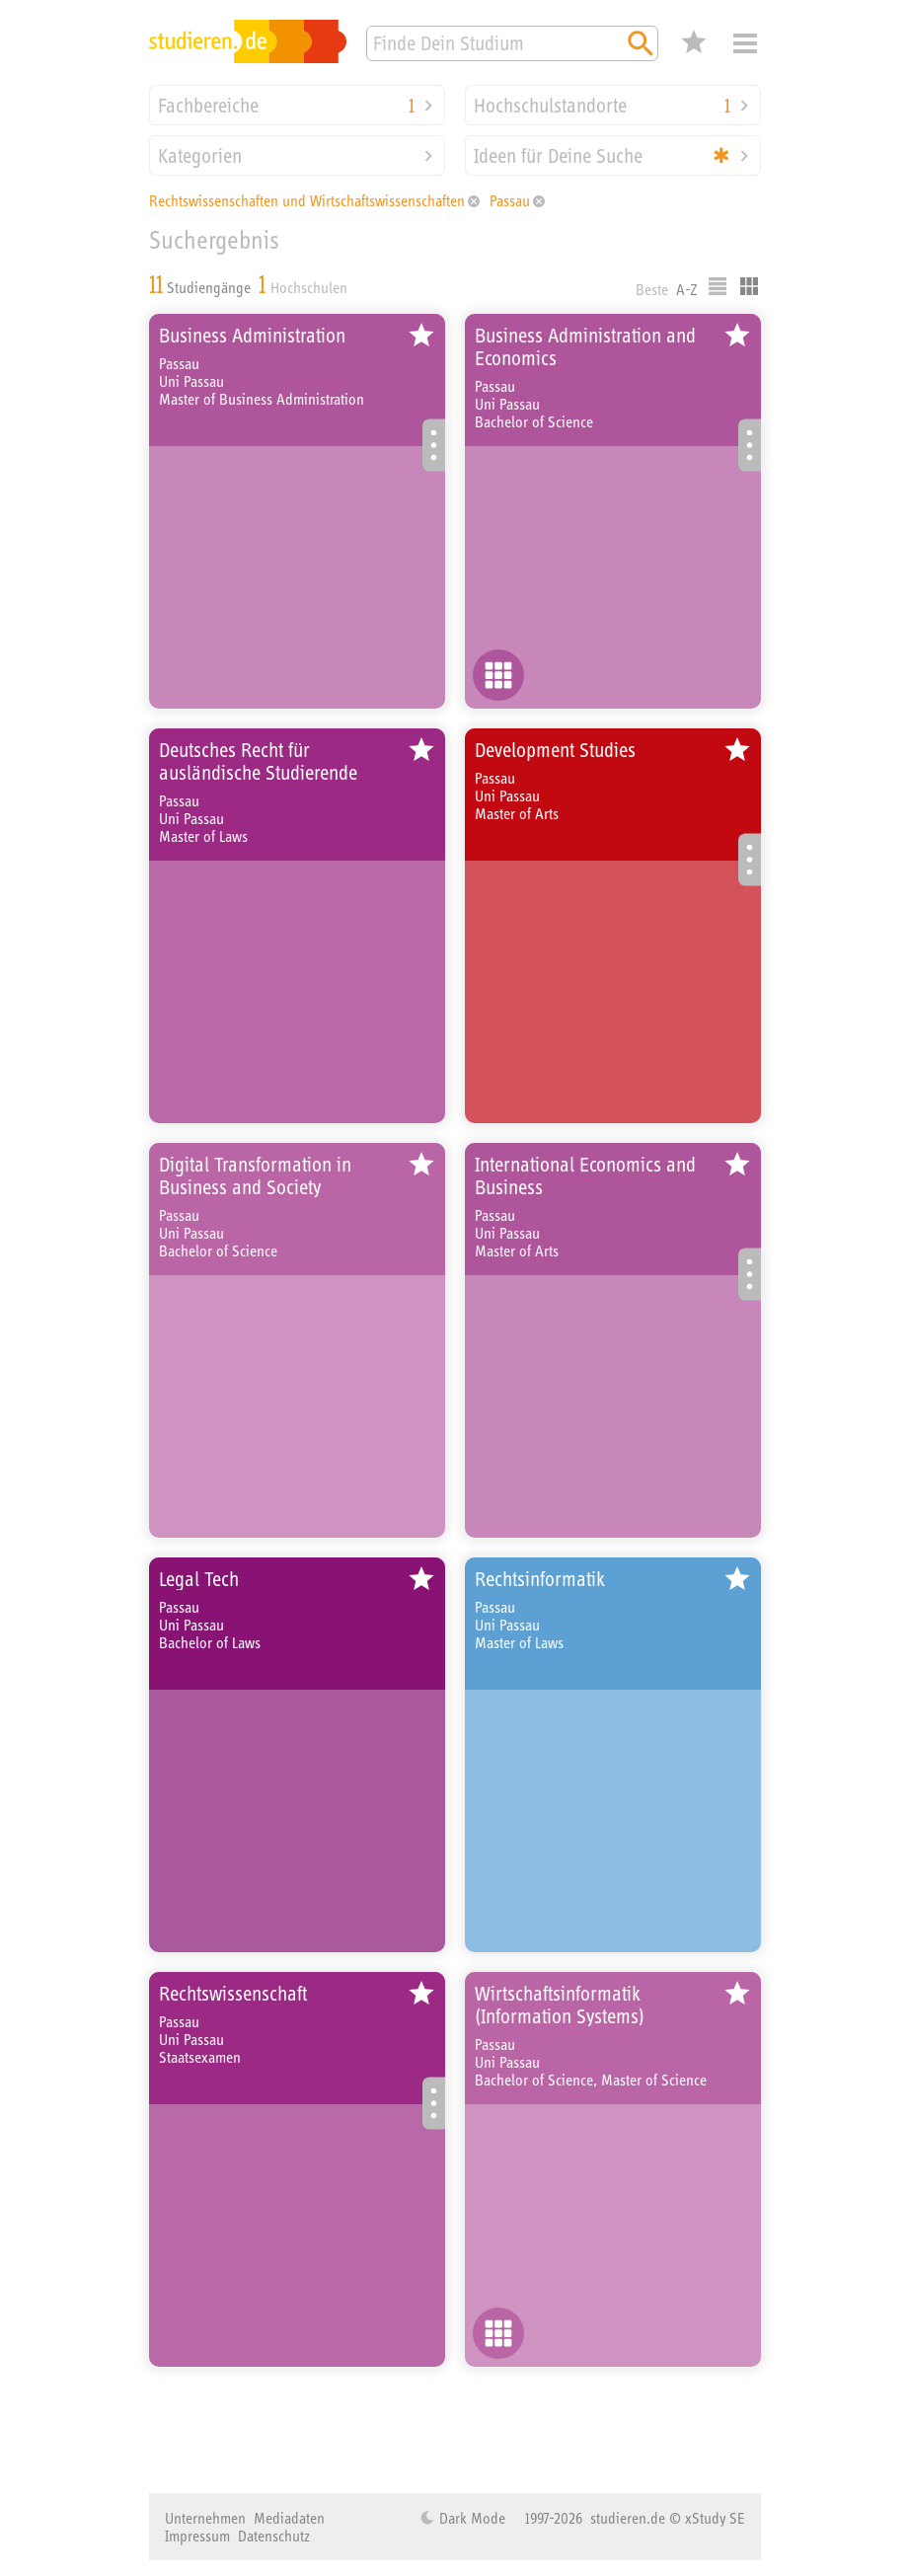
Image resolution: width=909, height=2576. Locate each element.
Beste (652, 289)
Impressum (197, 2535)
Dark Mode (470, 2518)
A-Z (687, 289)
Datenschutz (274, 2535)
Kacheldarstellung (749, 286)
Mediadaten (289, 2518)
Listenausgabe (717, 286)
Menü (745, 43)
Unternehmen (205, 2518)
